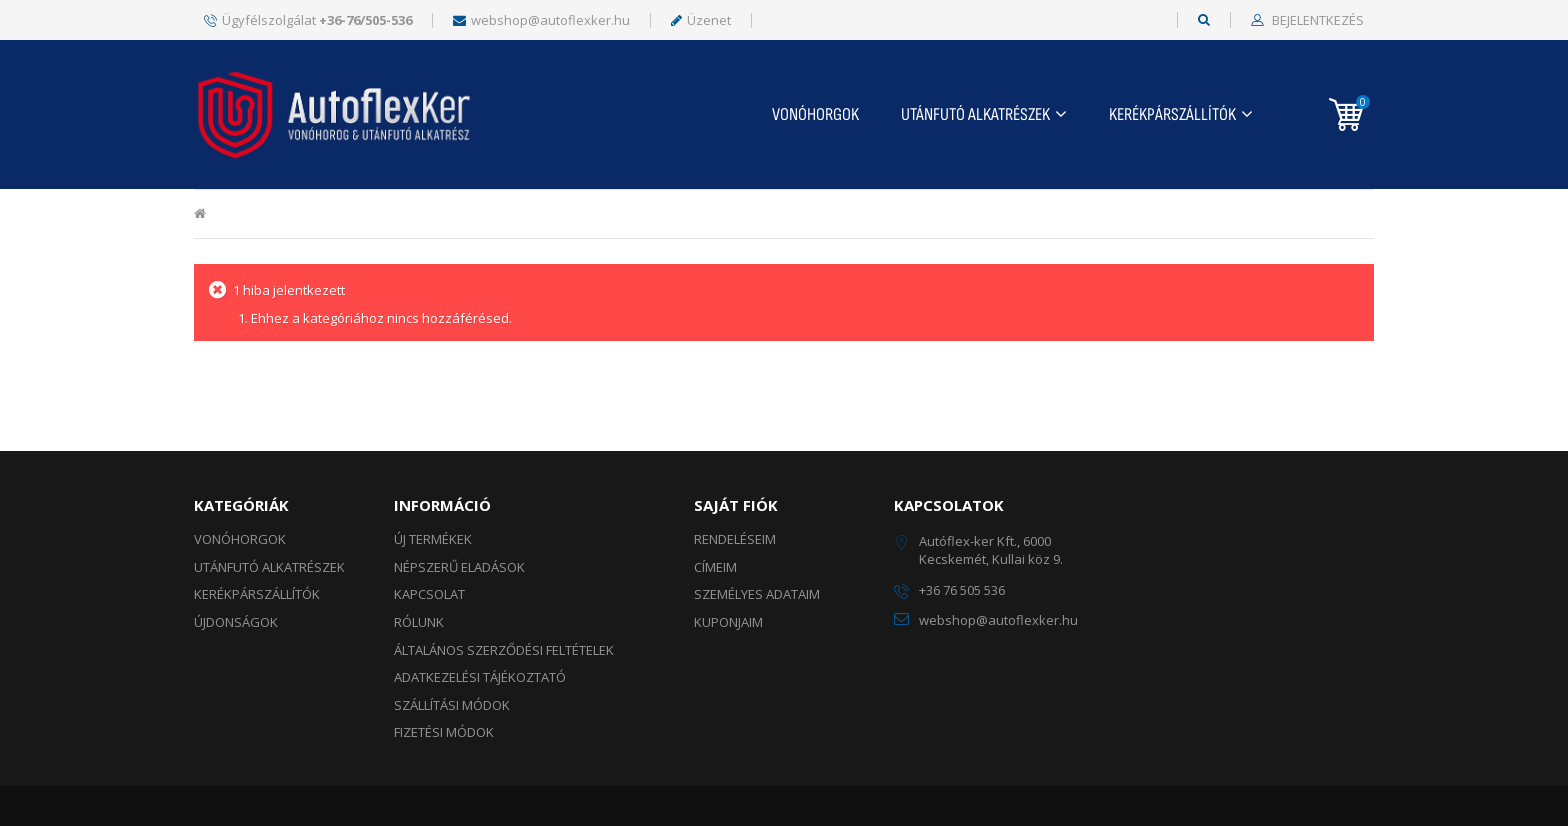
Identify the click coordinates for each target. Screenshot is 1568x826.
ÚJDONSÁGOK (236, 622)
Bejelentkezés (1316, 21)
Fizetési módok (444, 732)
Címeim (715, 567)
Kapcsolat (429, 594)
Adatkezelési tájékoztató (480, 677)
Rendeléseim (735, 539)
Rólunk (419, 622)
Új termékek (433, 539)
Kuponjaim (728, 622)
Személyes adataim (757, 594)
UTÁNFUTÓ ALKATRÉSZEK (975, 114)
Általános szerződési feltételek (504, 650)
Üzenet (701, 20)
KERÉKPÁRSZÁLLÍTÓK (1172, 114)
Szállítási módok (452, 705)
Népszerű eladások (459, 567)
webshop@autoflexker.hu (541, 20)
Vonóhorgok (815, 114)
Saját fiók (736, 505)
